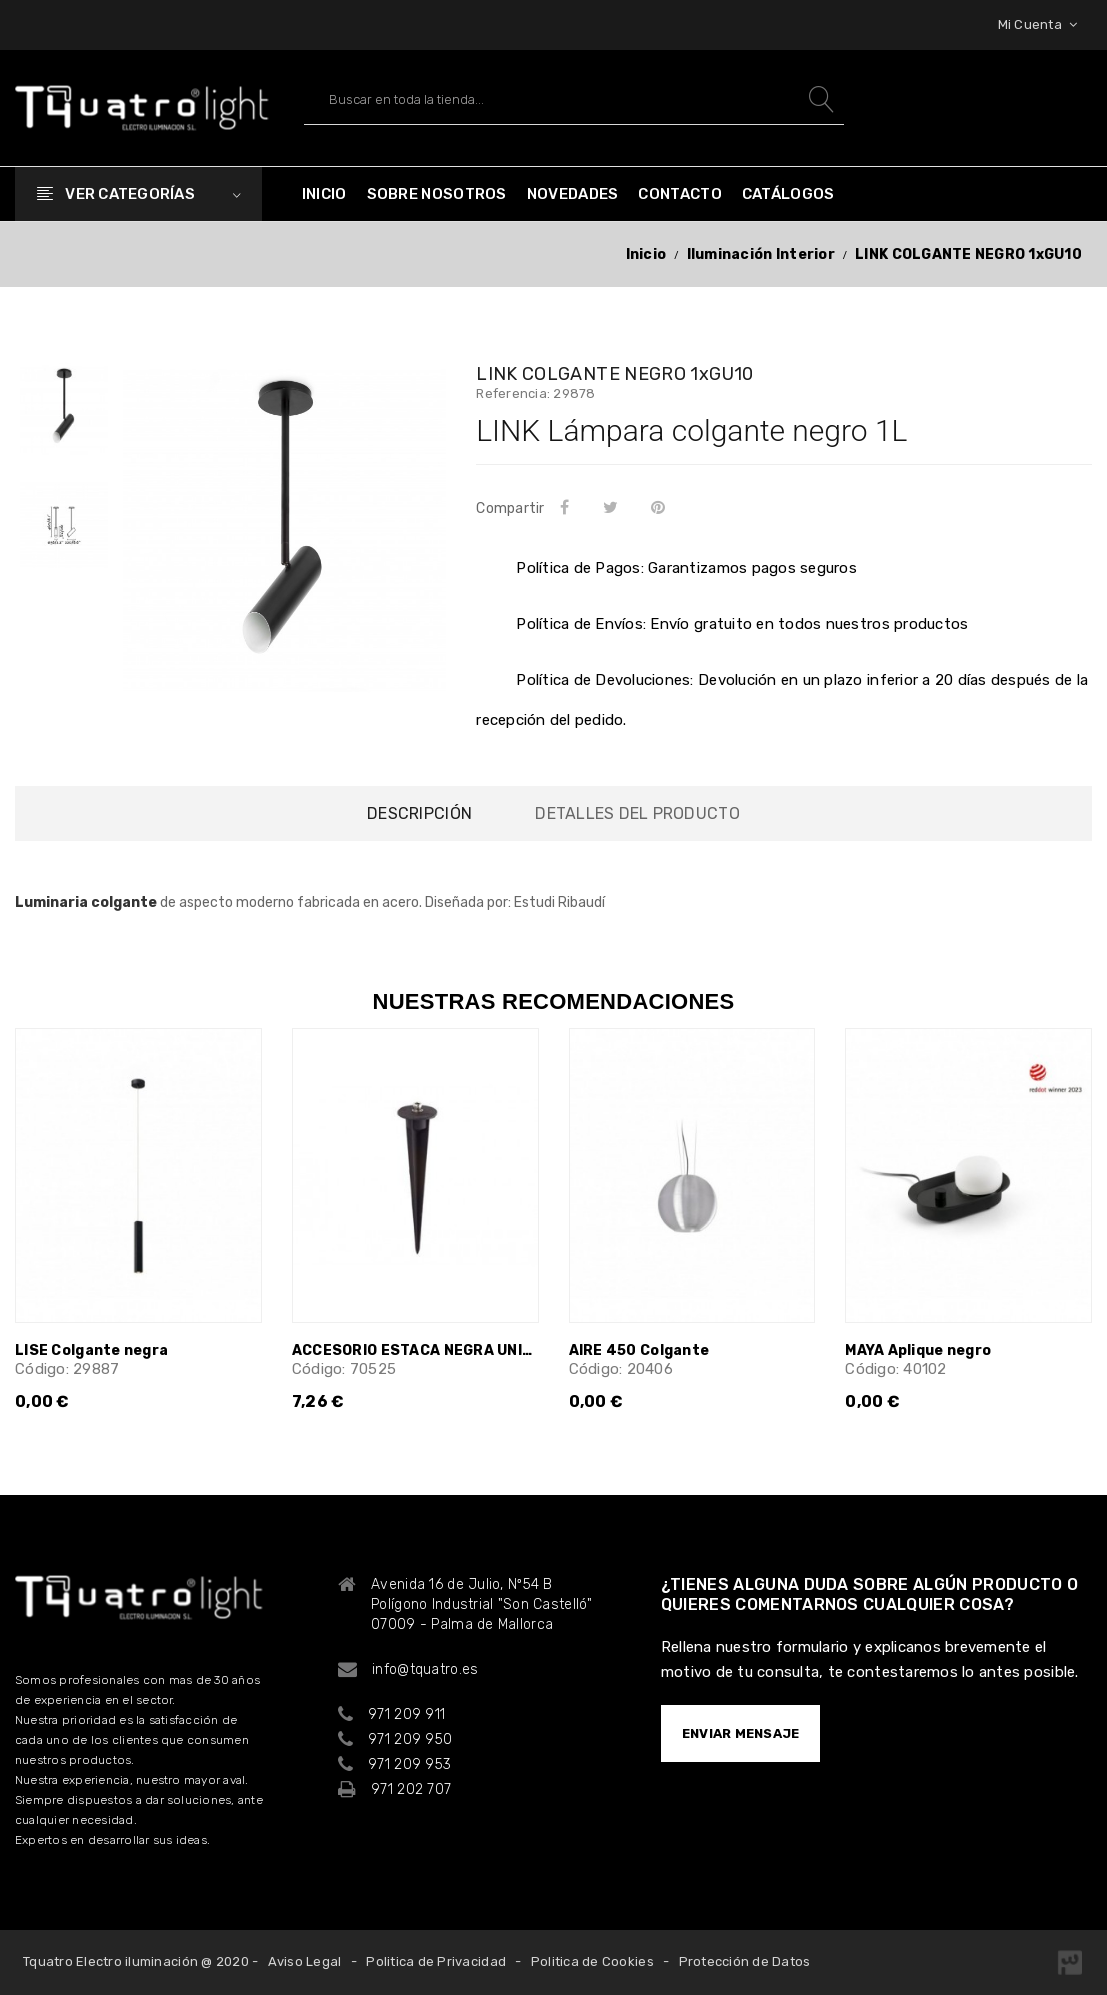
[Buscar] (574, 99)
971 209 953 (409, 1764)
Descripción (419, 813)
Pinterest (662, 507)
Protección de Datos (745, 1961)
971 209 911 (406, 1714)
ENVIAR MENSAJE (741, 1733)
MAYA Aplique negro (918, 1350)
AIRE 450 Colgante (639, 1350)
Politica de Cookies (592, 1961)
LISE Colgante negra (91, 1350)
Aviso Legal (305, 1961)
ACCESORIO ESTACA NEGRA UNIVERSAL (415, 1350)
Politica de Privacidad (436, 1961)
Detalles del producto (637, 813)
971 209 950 (410, 1739)
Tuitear (613, 507)
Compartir (569, 507)
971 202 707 (411, 1789)
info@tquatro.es (425, 1669)
